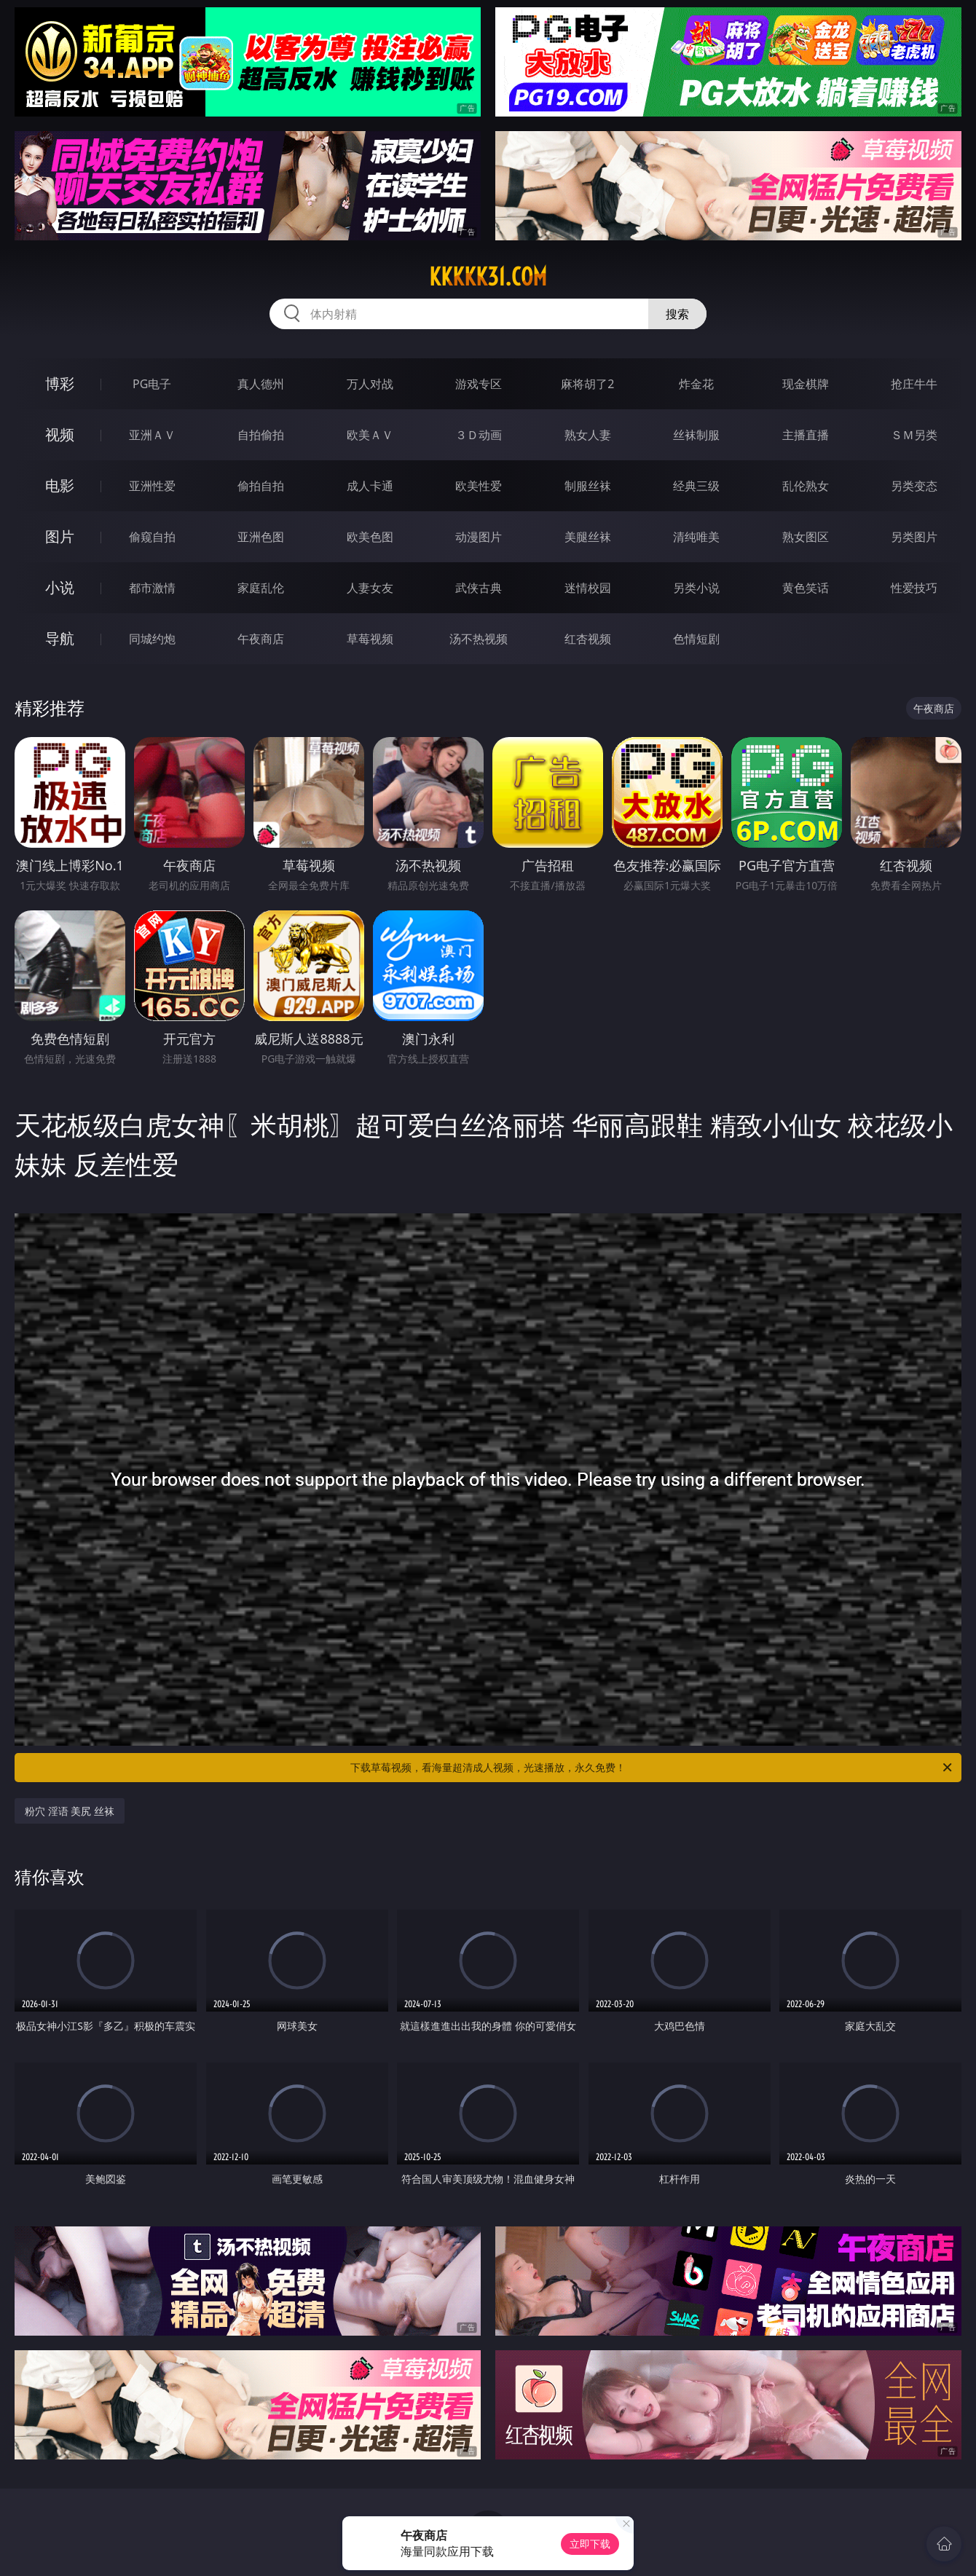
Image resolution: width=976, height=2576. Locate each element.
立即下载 (590, 2544)
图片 (59, 536)
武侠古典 (478, 588)
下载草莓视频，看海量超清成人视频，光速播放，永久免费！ (652, 1767)
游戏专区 (478, 384)
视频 (59, 434)
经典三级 (696, 486)
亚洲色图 (260, 537)
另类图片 (914, 537)
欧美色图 (370, 537)
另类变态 (914, 486)
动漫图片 (478, 537)
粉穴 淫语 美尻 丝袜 (69, 1811)
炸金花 (696, 384)
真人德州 (260, 384)
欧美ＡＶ (370, 435)
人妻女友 (370, 588)
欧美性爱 (478, 486)
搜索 (677, 314)
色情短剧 (696, 639)
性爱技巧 (914, 588)
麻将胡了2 (587, 384)
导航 (59, 638)
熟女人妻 (587, 435)
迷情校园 (587, 588)
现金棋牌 (805, 384)
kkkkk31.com (488, 276)
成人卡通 (370, 486)
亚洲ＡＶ (152, 435)
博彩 (59, 383)
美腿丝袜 (587, 537)
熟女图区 (805, 537)
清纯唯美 (696, 537)
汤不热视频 (478, 639)
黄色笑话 (805, 588)
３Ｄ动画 (478, 435)
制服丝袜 (587, 486)
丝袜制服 (696, 435)
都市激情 (152, 588)
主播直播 (805, 435)
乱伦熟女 (805, 486)
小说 (59, 587)
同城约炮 (152, 639)
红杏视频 (587, 639)
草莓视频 (370, 639)
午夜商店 (260, 639)
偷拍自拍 (260, 486)
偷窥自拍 (152, 537)
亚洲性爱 (152, 486)
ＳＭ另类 (914, 435)
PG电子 (152, 384)
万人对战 (370, 384)
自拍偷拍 (260, 435)
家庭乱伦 (260, 588)
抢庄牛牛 (914, 384)
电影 (59, 485)
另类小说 (696, 588)
